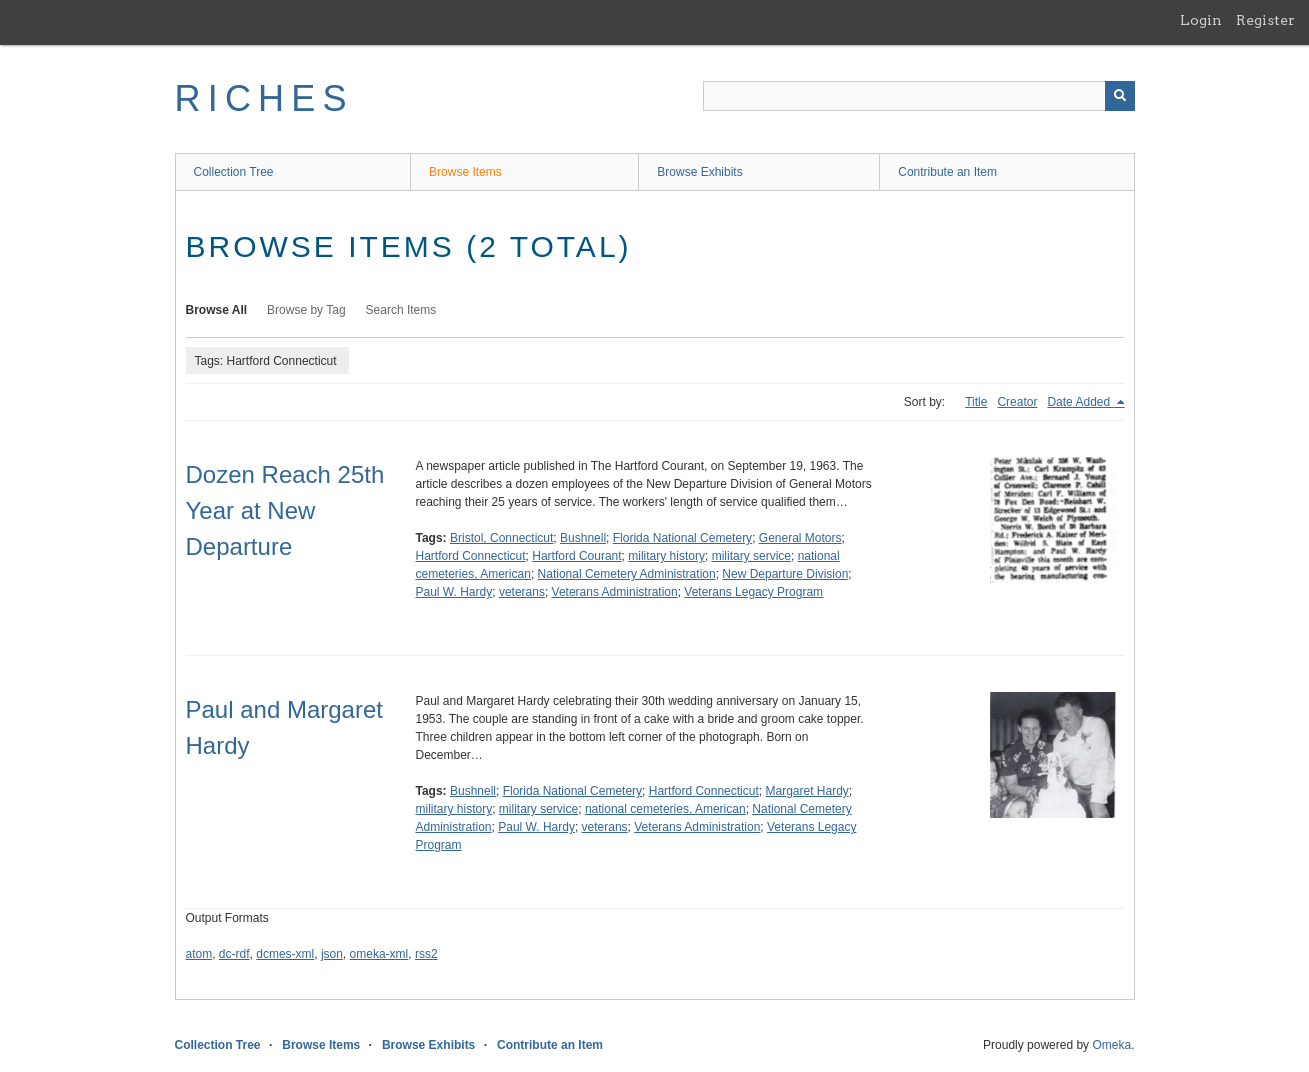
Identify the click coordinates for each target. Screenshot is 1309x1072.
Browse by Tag (306, 310)
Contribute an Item (947, 172)
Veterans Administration (615, 592)
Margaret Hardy (806, 791)
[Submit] (1120, 96)
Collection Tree (234, 172)
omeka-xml (379, 954)
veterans (522, 592)
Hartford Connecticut (471, 556)
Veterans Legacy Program (753, 592)
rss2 (426, 954)
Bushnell (583, 538)
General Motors (800, 538)
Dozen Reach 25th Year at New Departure (285, 510)
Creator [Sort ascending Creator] (1017, 402)
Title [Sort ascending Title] (976, 402)
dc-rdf (234, 954)
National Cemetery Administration (627, 574)
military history (666, 556)
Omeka (1111, 1045)
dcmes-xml (285, 954)
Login (1201, 20)
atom (199, 954)
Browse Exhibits (699, 172)
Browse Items (465, 172)
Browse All (217, 310)
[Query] (919, 96)
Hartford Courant (576, 556)
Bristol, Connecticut (501, 538)
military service (751, 556)
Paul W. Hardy (454, 592)
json (332, 954)
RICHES (264, 98)
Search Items (401, 310)
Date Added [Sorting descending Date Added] (1080, 402)
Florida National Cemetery (682, 538)
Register (1265, 20)
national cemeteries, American (665, 809)
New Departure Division (785, 574)
